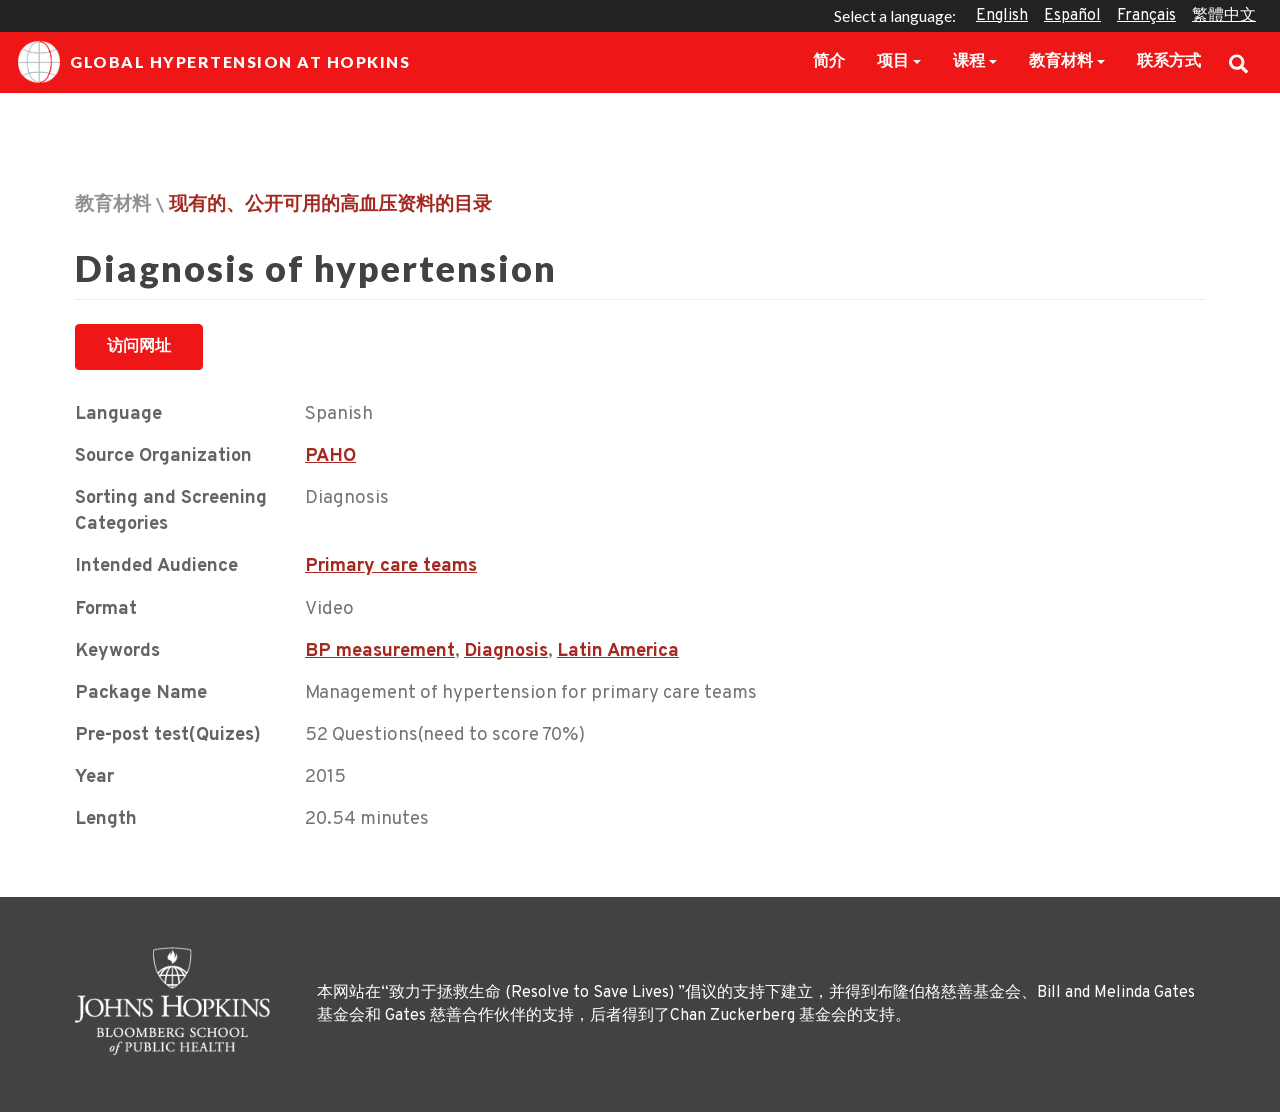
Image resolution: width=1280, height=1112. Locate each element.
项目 (893, 62)
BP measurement (380, 651)
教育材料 (1061, 62)
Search (1238, 62)
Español (1072, 16)
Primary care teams (391, 566)
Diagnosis (506, 651)
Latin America (618, 651)
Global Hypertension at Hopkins (214, 62)
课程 (969, 62)
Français (1146, 16)
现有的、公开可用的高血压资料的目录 (330, 205)
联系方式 (1169, 62)
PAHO (330, 456)
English (1002, 16)
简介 (829, 62)
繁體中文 (1224, 16)
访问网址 (139, 347)
